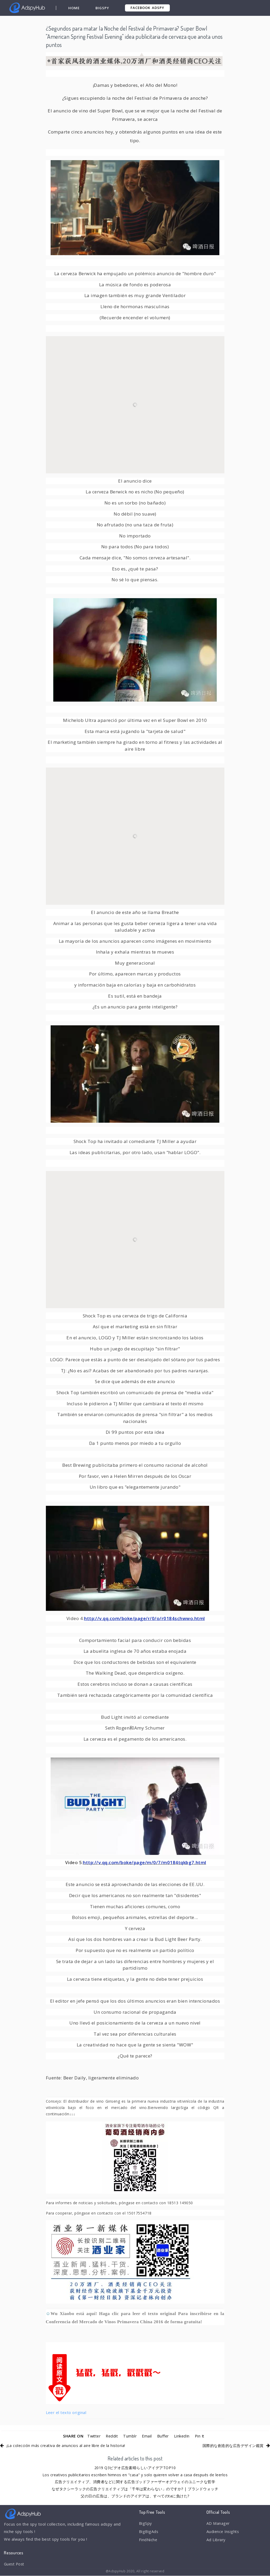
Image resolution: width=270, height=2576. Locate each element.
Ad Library (216, 2540)
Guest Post (15, 2564)
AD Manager (218, 2523)
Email (147, 2436)
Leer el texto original (66, 2412)
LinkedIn (183, 2436)
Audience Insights (223, 2532)
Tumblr (130, 2436)
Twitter (92, 2436)
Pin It (201, 2436)
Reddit (111, 2436)
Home (74, 8)
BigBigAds (149, 2532)
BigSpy (102, 8)
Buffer (163, 2436)
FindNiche (148, 2540)
